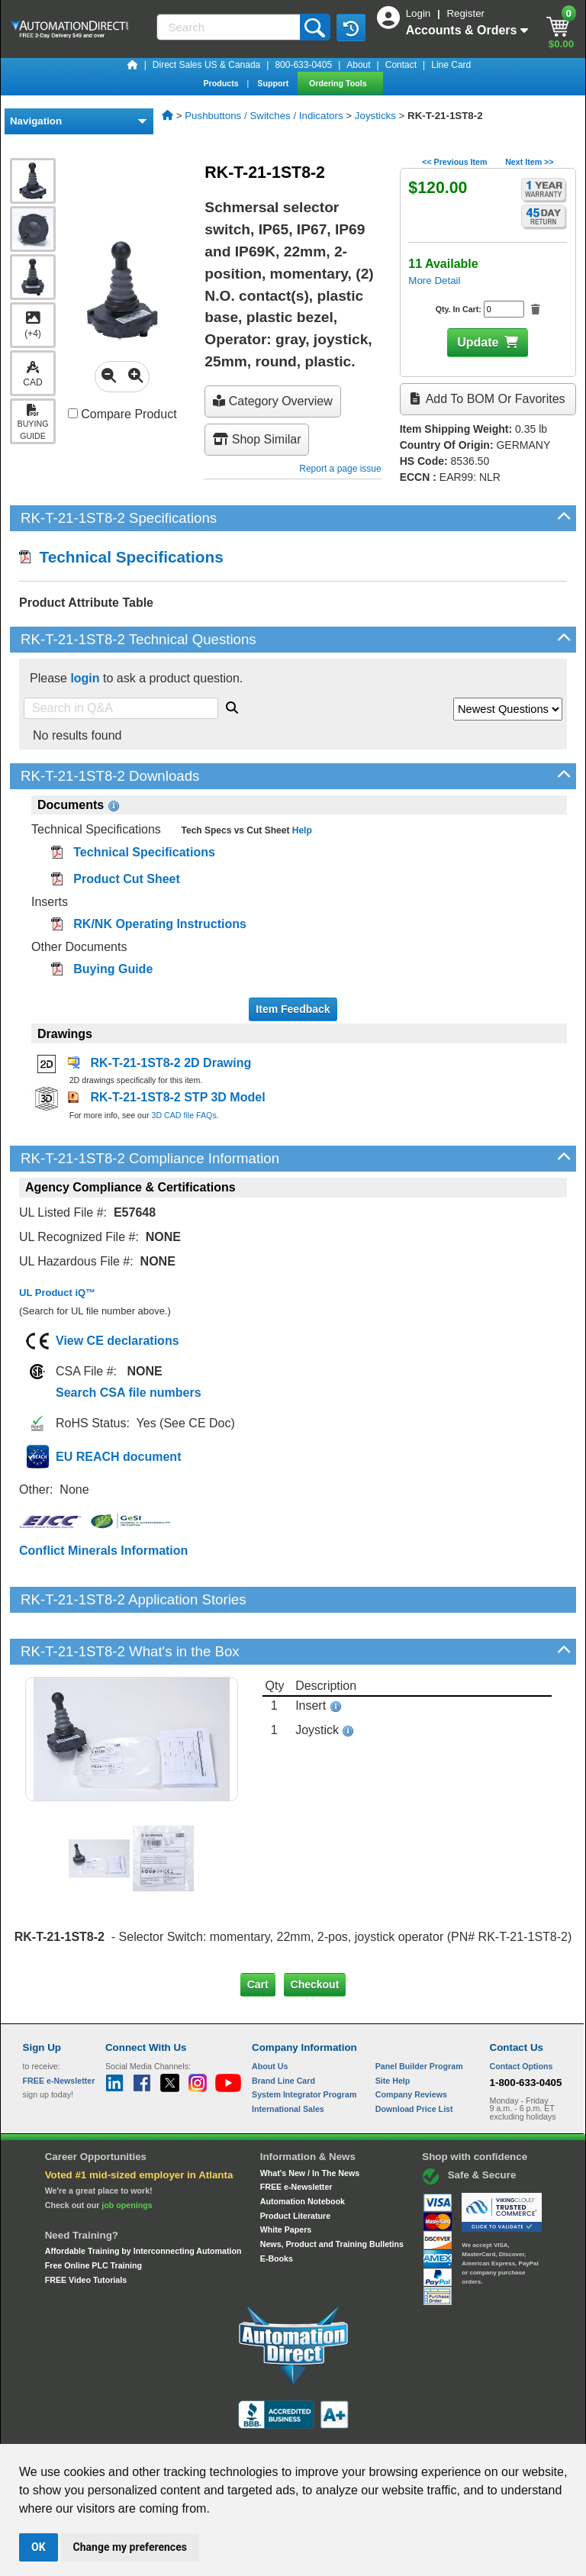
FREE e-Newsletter (296, 2134)
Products (221, 83)
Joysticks (375, 115)
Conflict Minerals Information (103, 1550)
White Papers (286, 2177)
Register (465, 13)
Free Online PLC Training (93, 2213)
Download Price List (414, 2057)
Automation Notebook (302, 2149)
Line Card (451, 65)
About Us (270, 2014)
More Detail (434, 280)
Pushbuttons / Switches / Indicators (264, 115)
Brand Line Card (283, 2028)
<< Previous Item (454, 161)
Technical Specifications (121, 557)
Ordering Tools (339, 83)
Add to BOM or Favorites (488, 398)
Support (274, 83)
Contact (401, 65)
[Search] (229, 27)
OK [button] (38, 2547)
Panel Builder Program (419, 2014)
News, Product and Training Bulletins (332, 2192)
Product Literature (295, 2163)
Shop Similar (257, 439)
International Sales (288, 2057)
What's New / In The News (309, 2120)
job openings (126, 2152)
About (358, 65)
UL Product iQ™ (57, 1292)
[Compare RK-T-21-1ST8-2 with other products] (73, 413)
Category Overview (273, 401)
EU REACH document (118, 1456)
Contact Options (521, 2014)
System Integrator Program (304, 2042)
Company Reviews (411, 2042)
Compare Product (122, 414)
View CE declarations (117, 1340)
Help (300, 830)
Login (419, 13)
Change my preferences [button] (130, 2547)
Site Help (393, 2028)
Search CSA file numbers (128, 1392)
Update (477, 342)
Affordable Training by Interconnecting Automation (143, 2199)
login (84, 678)
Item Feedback (293, 1009)
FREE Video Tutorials (86, 2227)
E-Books (276, 2205)
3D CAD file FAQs (183, 1115)
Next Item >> (529, 161)
